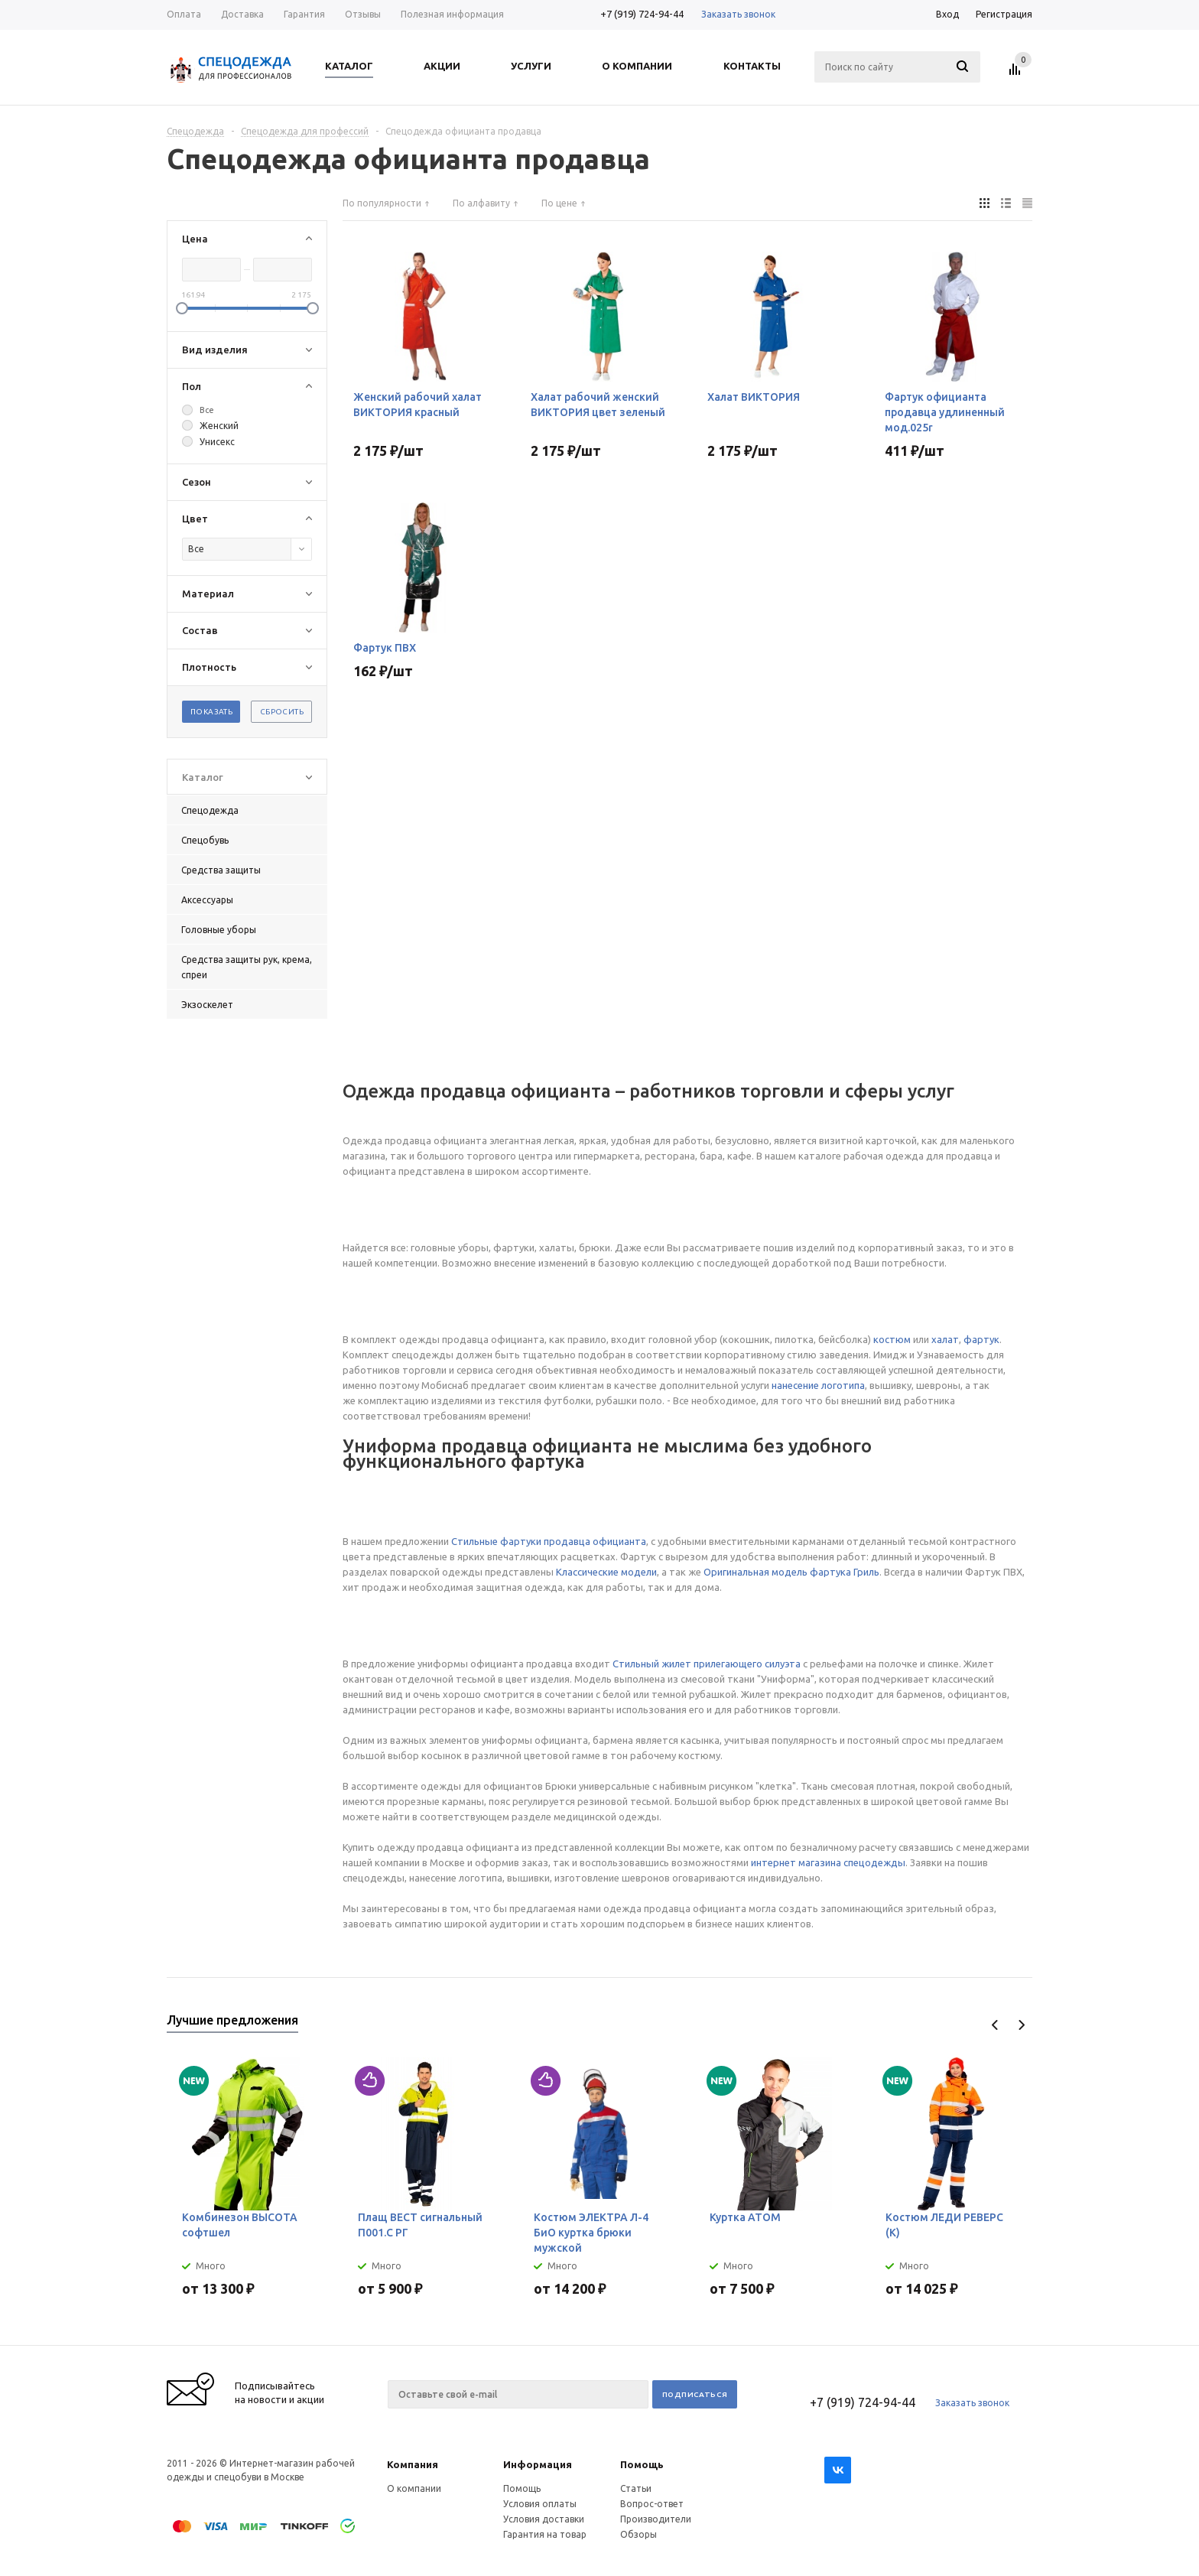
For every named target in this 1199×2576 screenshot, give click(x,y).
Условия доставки (543, 2519)
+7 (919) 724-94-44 (642, 13)
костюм (892, 1339)
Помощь (642, 2464)
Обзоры (638, 2534)
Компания (412, 2464)
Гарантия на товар (545, 2534)
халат (945, 1339)
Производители (655, 2519)
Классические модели (606, 1571)
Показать (211, 711)
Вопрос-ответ (652, 2504)
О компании (414, 2488)
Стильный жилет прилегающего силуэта (706, 1663)
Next (1021, 2025)
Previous (995, 2025)
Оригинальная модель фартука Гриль (791, 1571)
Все (207, 410)
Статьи (635, 2488)
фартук (981, 1339)
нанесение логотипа (818, 1385)
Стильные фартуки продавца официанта (548, 1541)
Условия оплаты (540, 2504)
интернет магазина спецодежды (828, 1862)
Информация (537, 2464)
